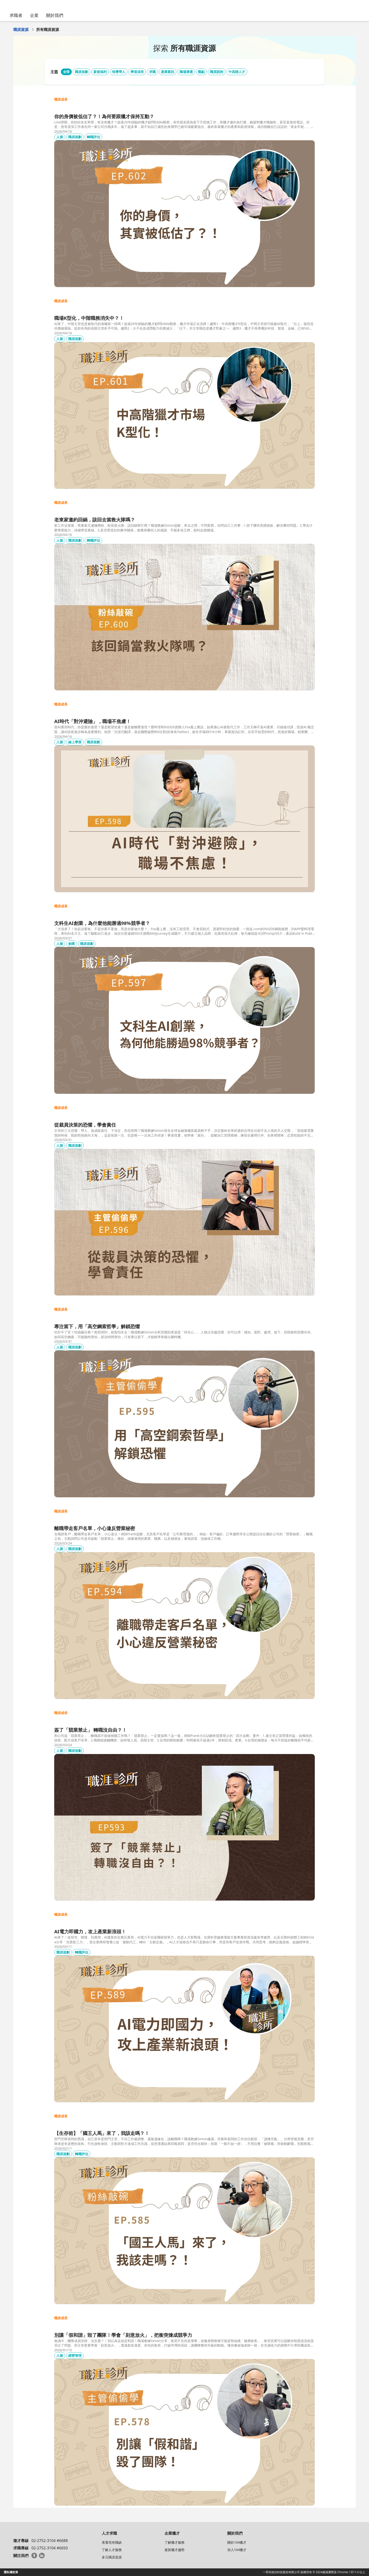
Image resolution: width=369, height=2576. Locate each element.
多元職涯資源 (112, 2557)
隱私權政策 (11, 2572)
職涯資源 (21, 29)
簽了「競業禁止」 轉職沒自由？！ (90, 1730)
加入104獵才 (236, 2549)
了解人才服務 (112, 2549)
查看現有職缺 (112, 2542)
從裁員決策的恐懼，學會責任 (85, 1125)
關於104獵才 (236, 2542)
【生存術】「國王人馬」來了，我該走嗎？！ (101, 2133)
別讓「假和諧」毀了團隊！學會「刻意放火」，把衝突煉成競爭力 (123, 2335)
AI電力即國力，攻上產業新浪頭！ (90, 1931)
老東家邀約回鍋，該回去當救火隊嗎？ (94, 519)
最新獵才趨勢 (174, 2549)
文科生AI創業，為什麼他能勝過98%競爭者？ (102, 923)
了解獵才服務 (174, 2542)
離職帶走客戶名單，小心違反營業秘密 (94, 1528)
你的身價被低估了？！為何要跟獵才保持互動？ (104, 116)
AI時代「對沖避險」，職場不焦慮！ (92, 721)
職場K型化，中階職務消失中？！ (89, 318)
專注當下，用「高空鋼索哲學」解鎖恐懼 (97, 1326)
